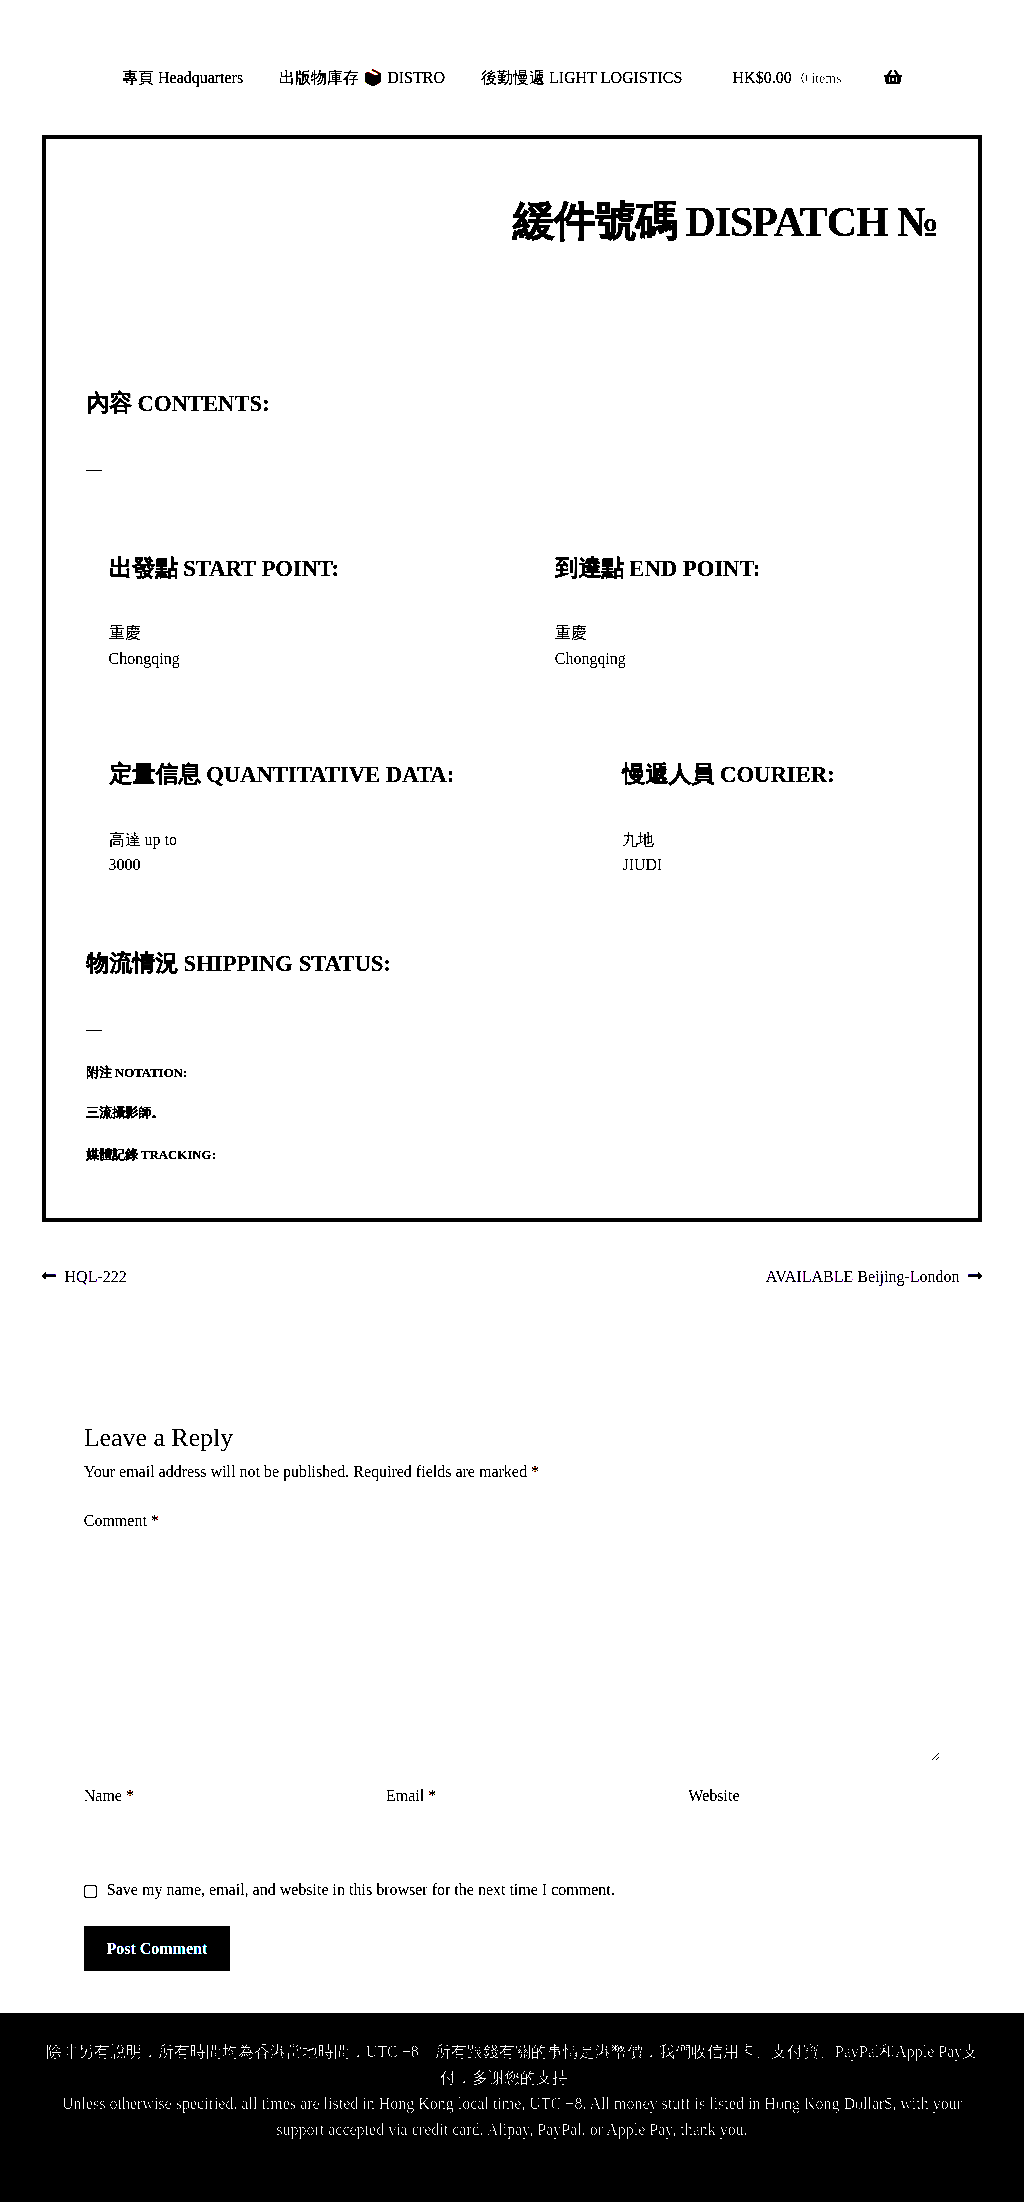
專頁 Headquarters (182, 77)
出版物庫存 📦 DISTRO (362, 77)
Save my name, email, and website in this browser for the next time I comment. (361, 1889)
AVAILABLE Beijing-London (863, 1278)
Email (411, 1795)
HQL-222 (95, 1278)
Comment (121, 1520)
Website (713, 1795)
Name (109, 1795)
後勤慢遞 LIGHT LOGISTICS (581, 77)
